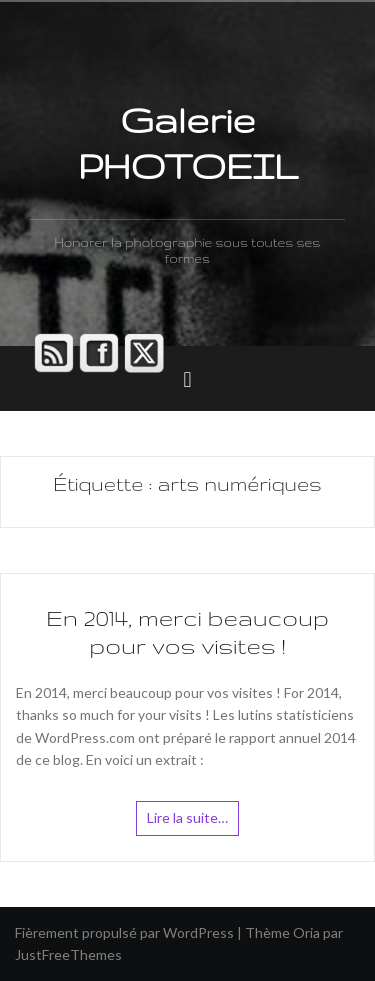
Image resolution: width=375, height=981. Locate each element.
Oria (306, 932)
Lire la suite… (187, 817)
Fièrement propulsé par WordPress (124, 932)
